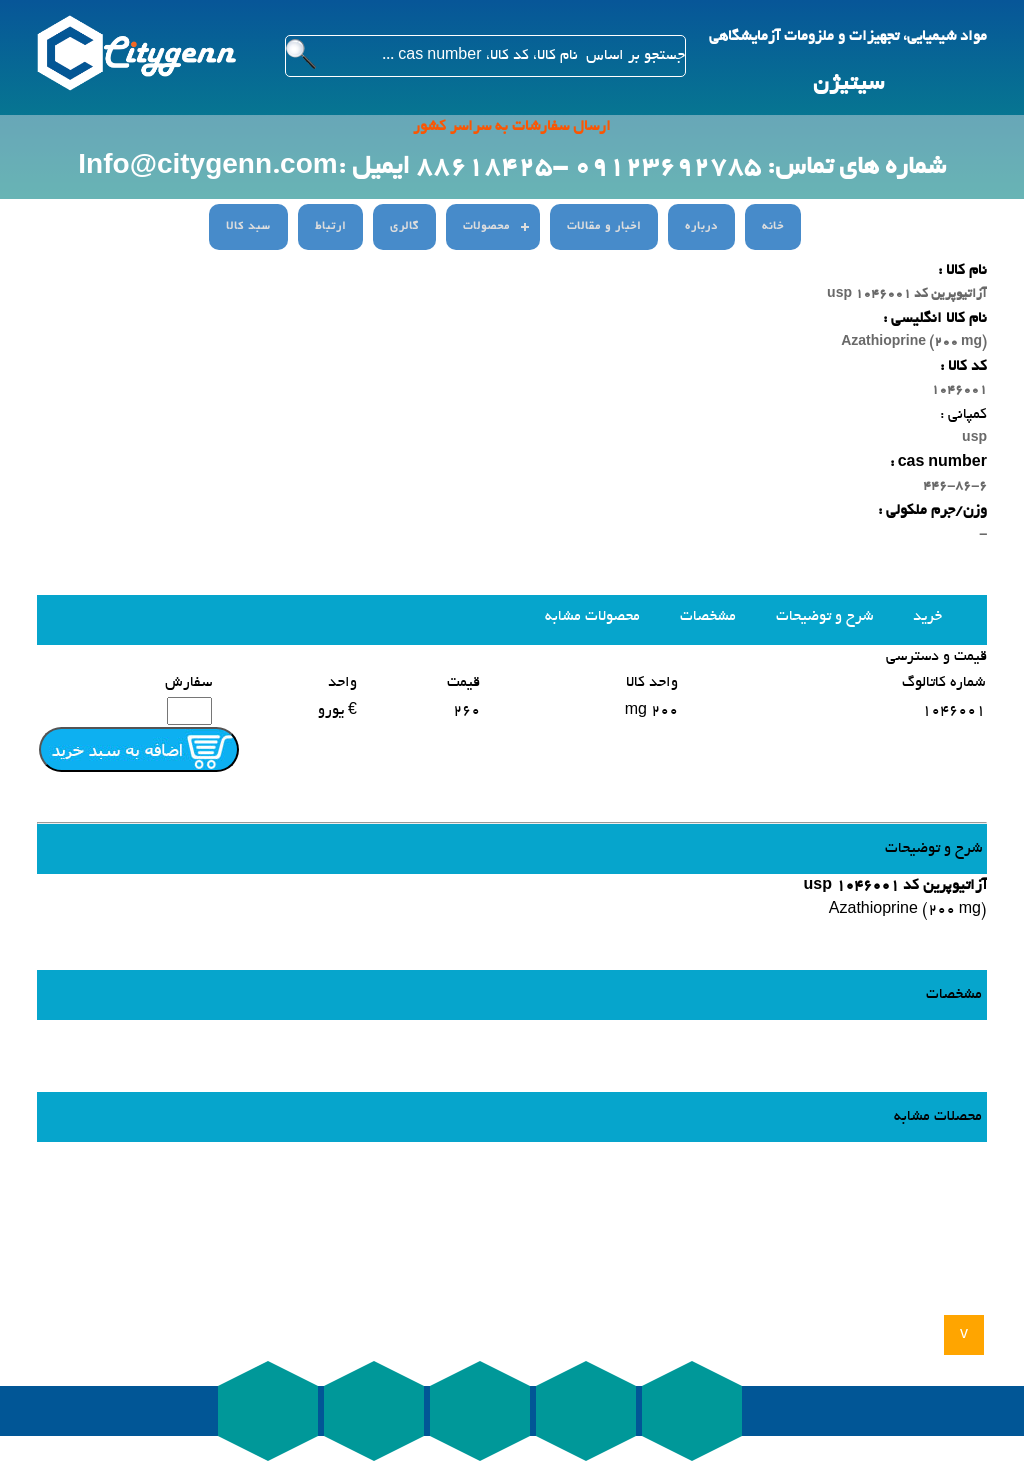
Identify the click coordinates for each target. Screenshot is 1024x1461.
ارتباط (330, 227)
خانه (773, 227)
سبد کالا (248, 227)
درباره (701, 227)
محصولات (486, 227)
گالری (404, 227)
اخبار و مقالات (604, 227)
